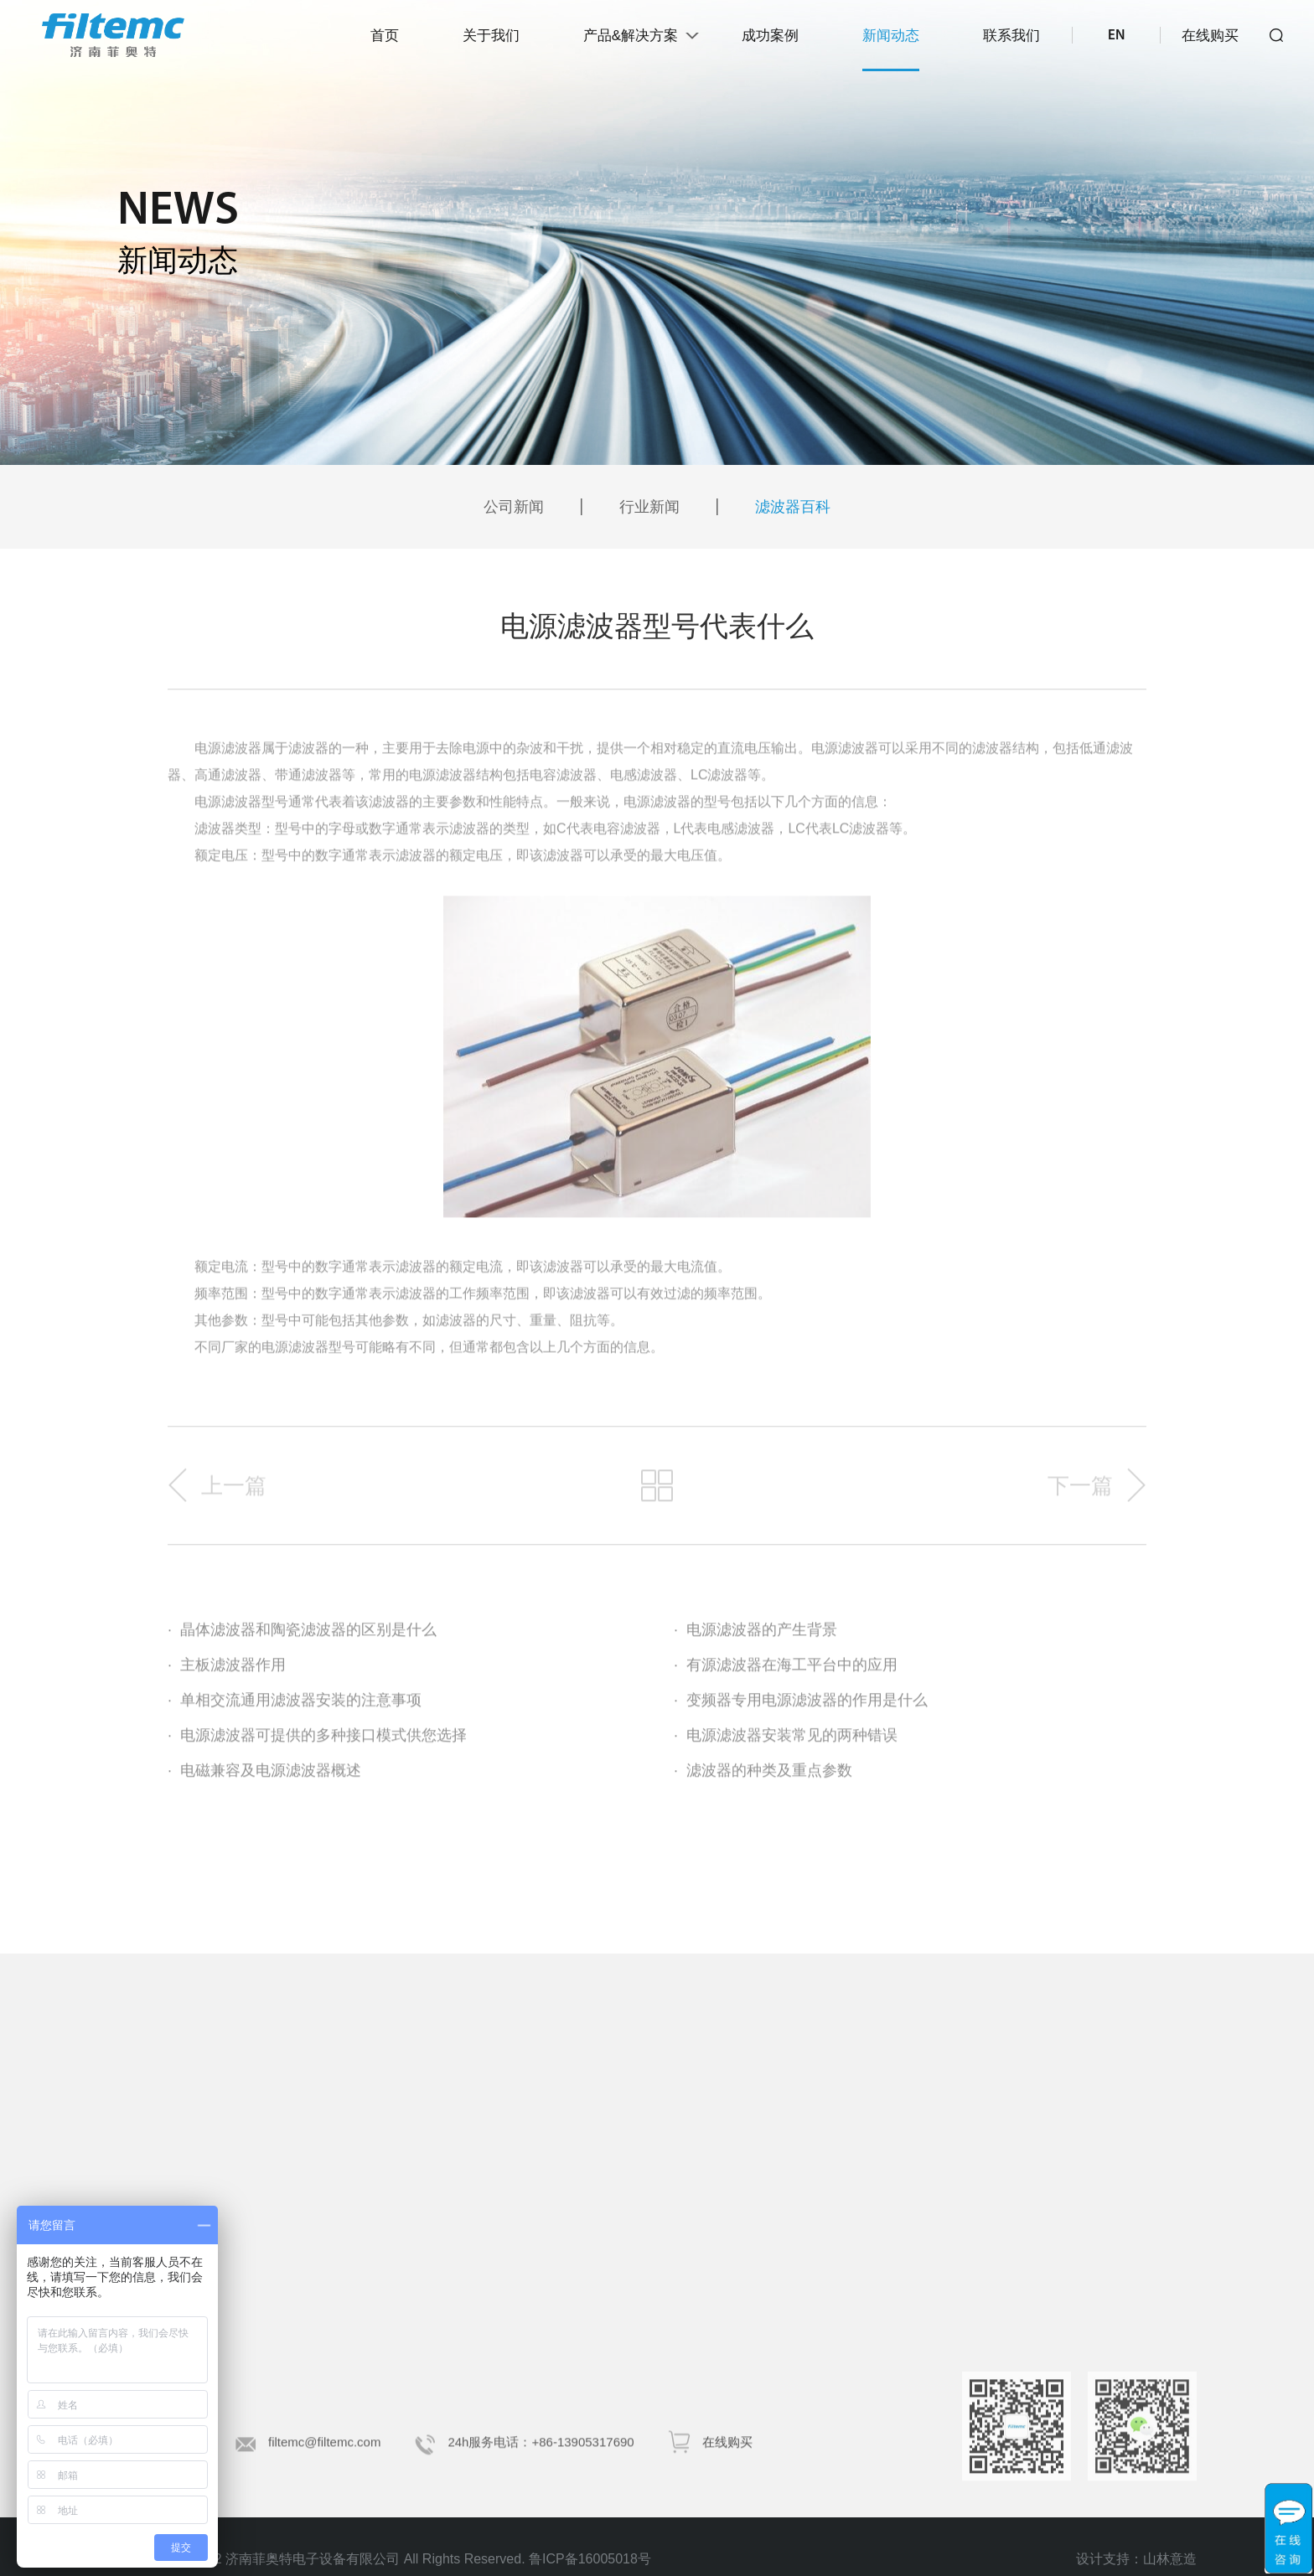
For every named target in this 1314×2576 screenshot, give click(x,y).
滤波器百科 (792, 506)
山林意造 (1170, 2568)
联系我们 (1011, 36)
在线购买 (1210, 36)
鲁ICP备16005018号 (590, 2559)
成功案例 (770, 36)
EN (1116, 35)
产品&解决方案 (630, 36)
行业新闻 (649, 506)
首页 (384, 36)
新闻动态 (890, 36)
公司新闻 (514, 506)
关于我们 (491, 36)
